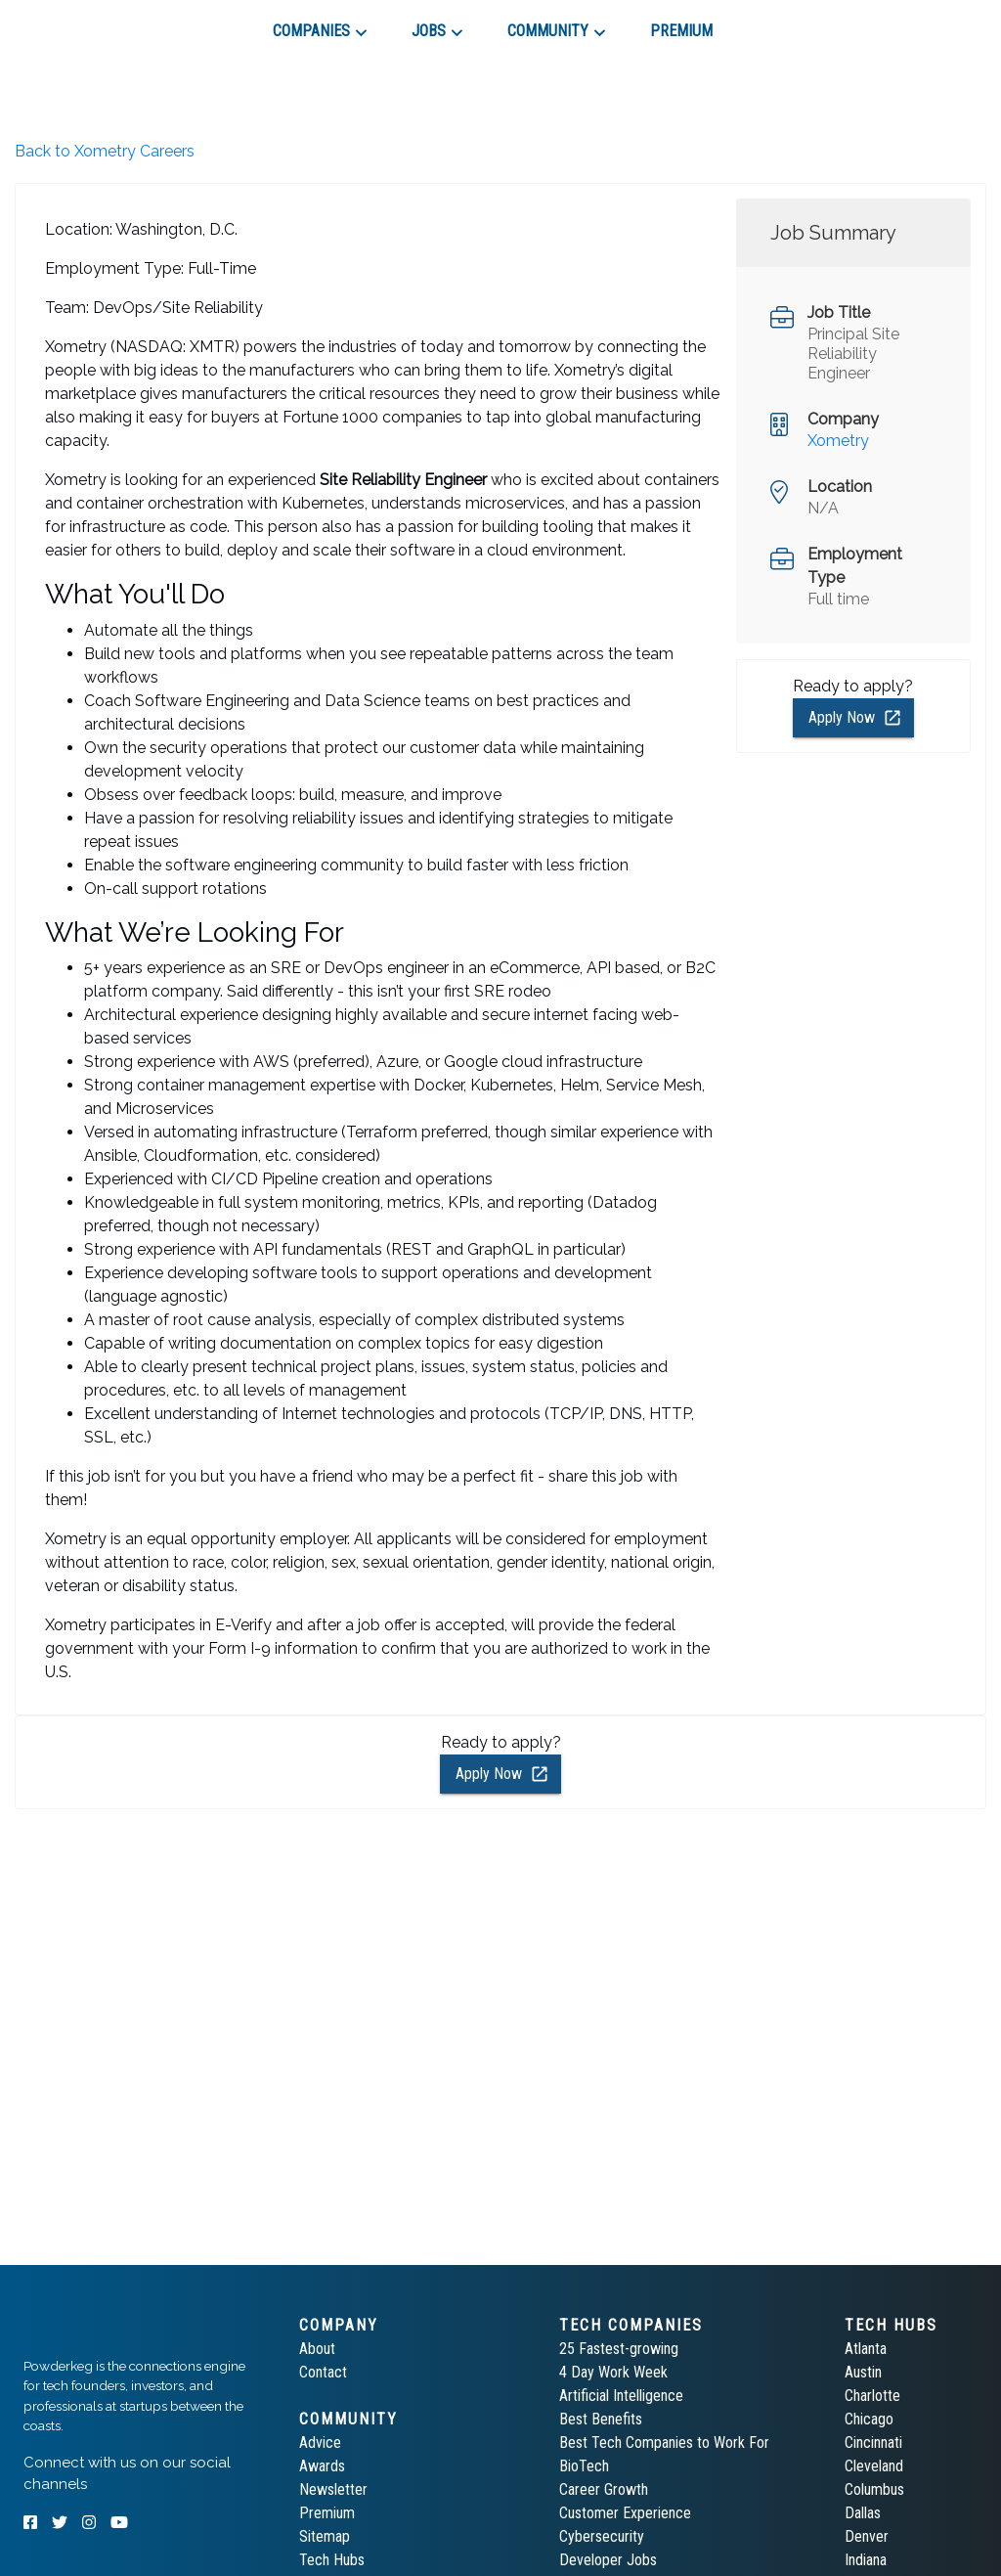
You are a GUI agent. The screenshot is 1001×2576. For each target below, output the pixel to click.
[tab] (93, 23)
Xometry (838, 440)
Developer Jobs (608, 2560)
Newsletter (333, 2489)
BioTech (584, 2466)
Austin (863, 2372)
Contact (323, 2372)
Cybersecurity (601, 2536)
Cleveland (874, 2466)
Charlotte (872, 2395)
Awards (322, 2466)
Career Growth (603, 2489)
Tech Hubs (332, 2560)
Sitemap (324, 2536)
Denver (867, 2536)
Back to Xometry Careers (105, 151)
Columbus (874, 2489)
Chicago (869, 2419)
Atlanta (866, 2348)
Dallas (863, 2513)
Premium (327, 2513)
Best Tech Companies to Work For (664, 2442)
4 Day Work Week (613, 2372)
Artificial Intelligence (621, 2395)
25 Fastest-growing (618, 2348)
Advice (320, 2442)
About (317, 2348)
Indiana (866, 2560)
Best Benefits (600, 2419)
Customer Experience (625, 2513)
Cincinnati (873, 2442)
